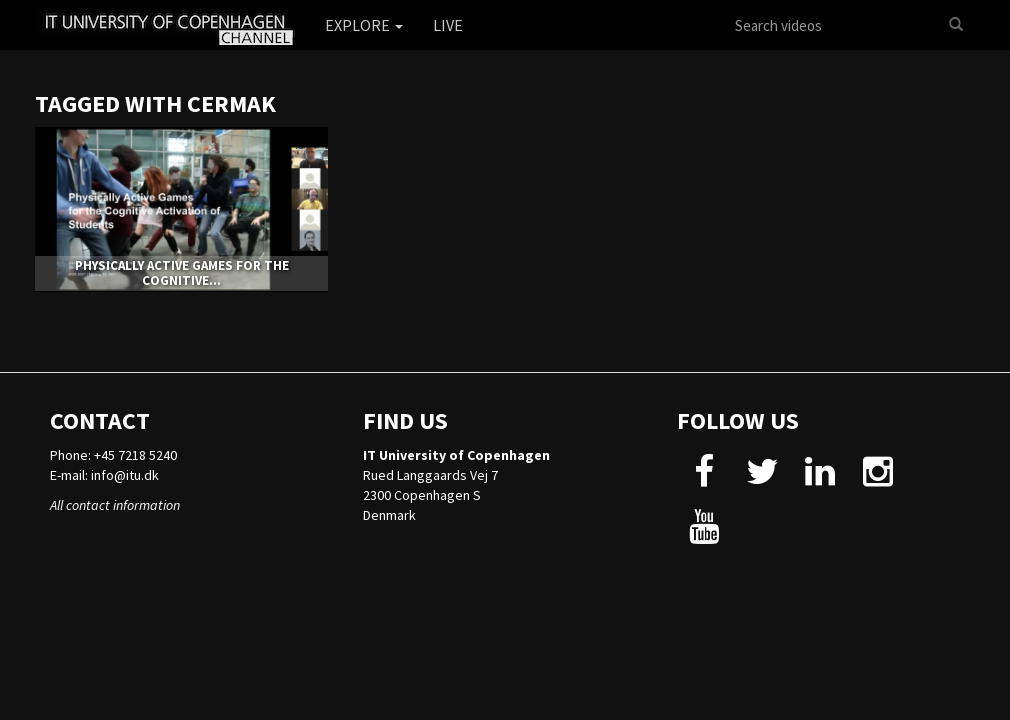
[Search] (956, 25)
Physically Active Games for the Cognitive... (182, 272)
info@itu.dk (125, 475)
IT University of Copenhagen (456, 455)
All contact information (115, 505)
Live (448, 25)
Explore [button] (364, 25)
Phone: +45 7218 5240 (113, 455)
